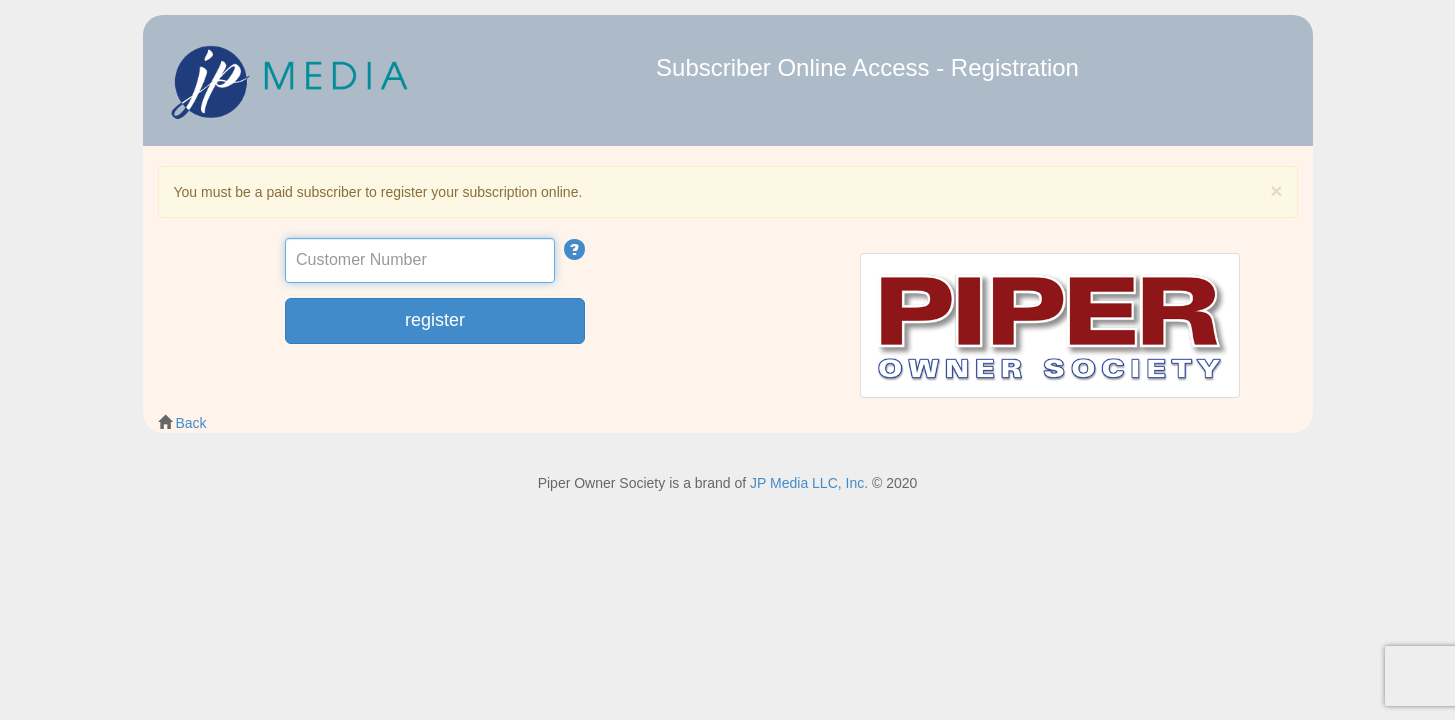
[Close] (1276, 190)
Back (190, 423)
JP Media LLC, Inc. (809, 483)
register (435, 320)
